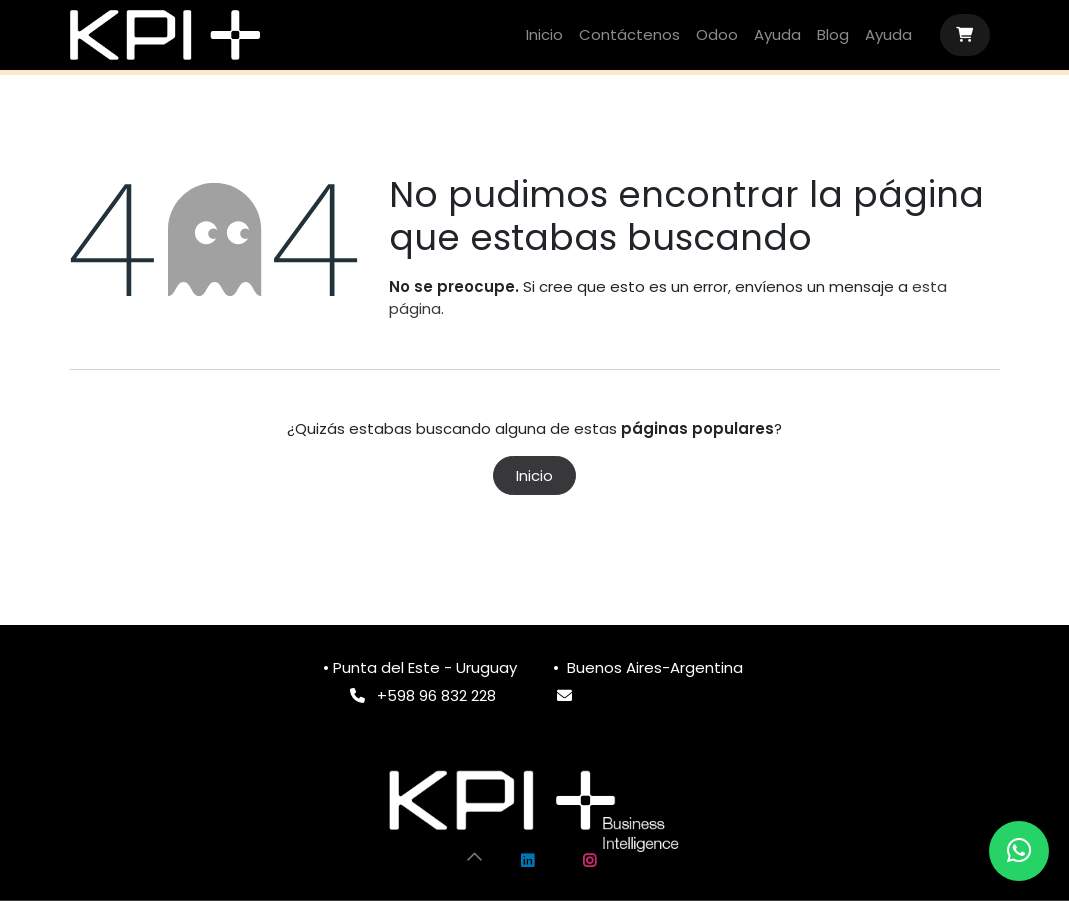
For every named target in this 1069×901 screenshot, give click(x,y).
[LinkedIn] (527, 861)
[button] (474, 856)
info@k (609, 695)
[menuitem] (544, 35)
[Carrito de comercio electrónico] (965, 35)
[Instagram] (590, 861)
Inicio (534, 475)
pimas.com (675, 695)
